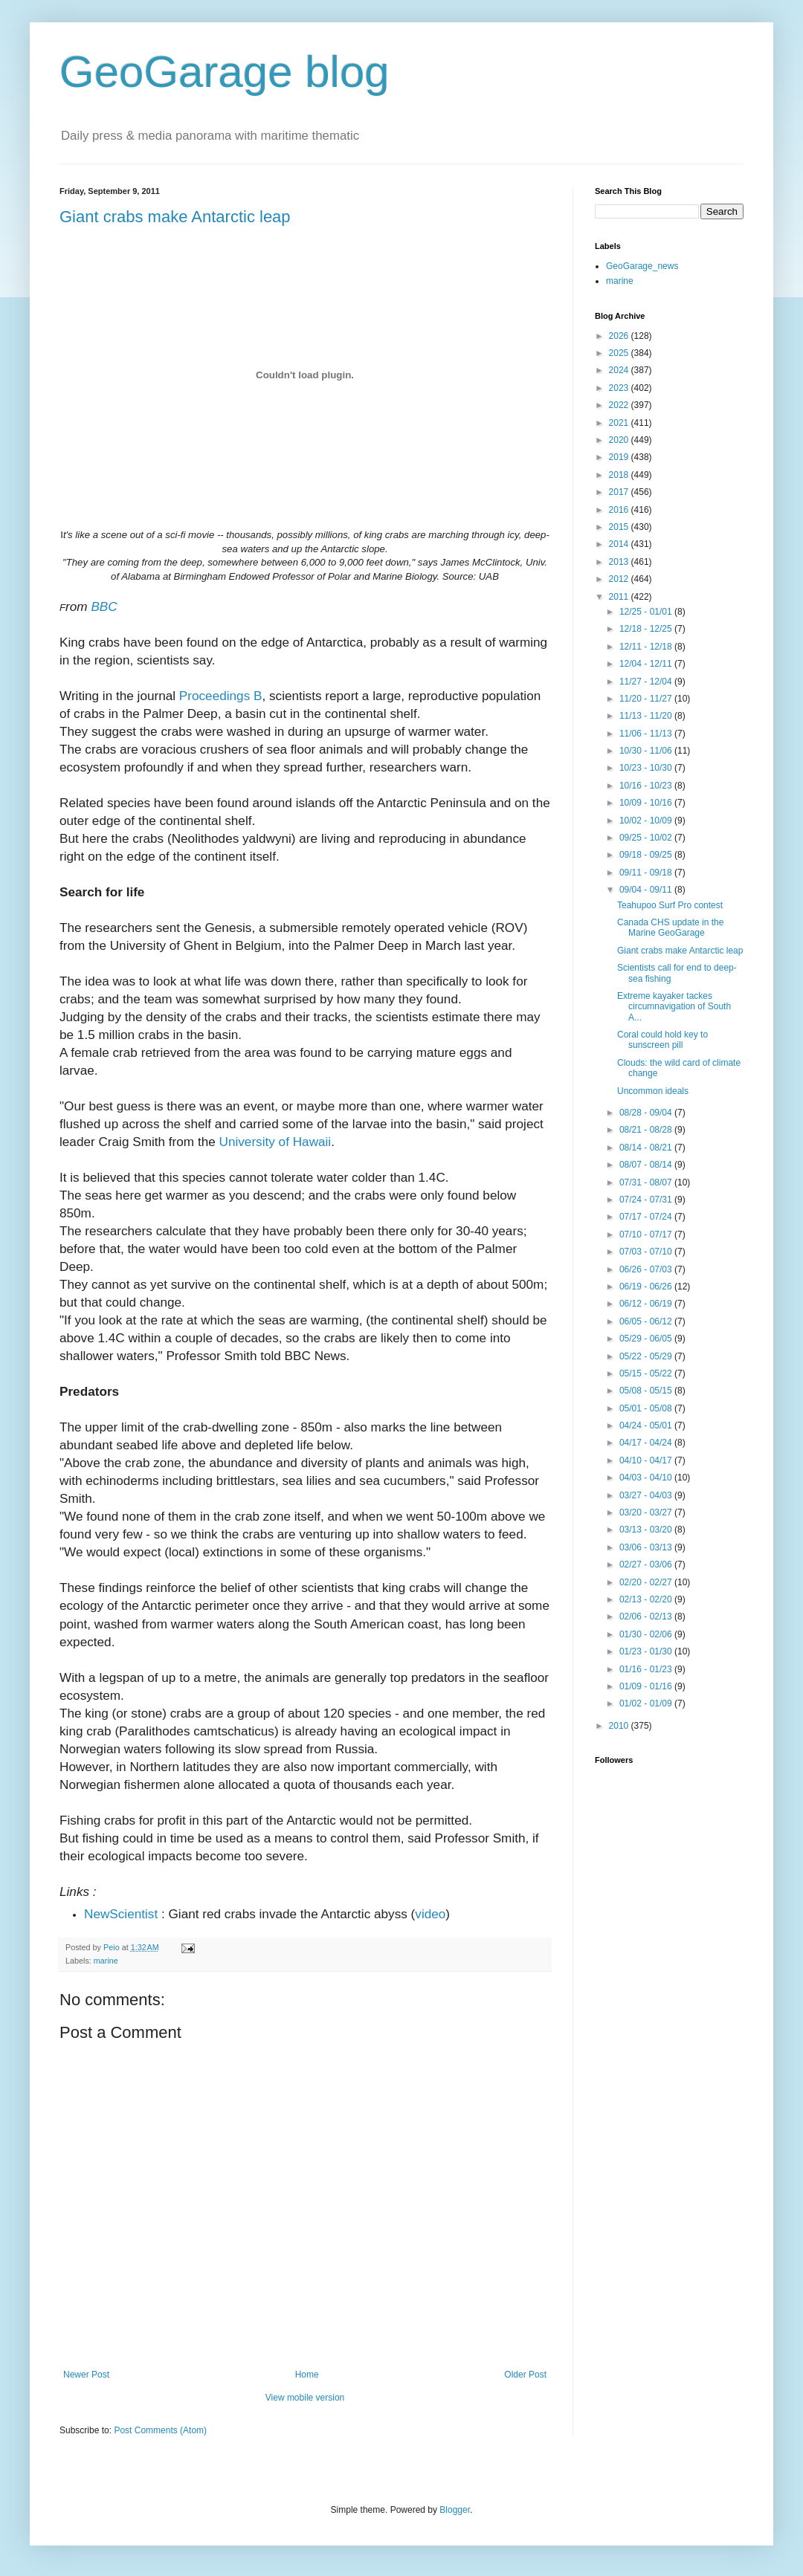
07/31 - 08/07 (646, 1182)
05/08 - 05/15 (646, 1390)
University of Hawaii (275, 1141)
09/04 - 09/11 (646, 889)
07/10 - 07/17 (646, 1234)
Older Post (525, 2374)
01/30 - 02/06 (646, 1634)
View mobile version (305, 2397)
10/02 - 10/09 (646, 820)
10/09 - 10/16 (646, 802)
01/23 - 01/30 (646, 1651)
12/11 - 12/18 (646, 646)
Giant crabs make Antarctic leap (175, 216)
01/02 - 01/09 (646, 1703)
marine (106, 1960)
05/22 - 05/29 (646, 1356)
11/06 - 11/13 (646, 733)
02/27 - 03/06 (646, 1564)
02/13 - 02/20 (646, 1599)
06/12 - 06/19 (646, 1303)
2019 (620, 457)
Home (307, 2374)
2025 (620, 353)
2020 (620, 440)
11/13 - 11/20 (646, 716)
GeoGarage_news (642, 266)
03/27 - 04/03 (646, 1495)
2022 (620, 405)
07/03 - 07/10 (646, 1251)
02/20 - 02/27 (646, 1582)
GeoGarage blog (224, 72)
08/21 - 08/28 (646, 1129)
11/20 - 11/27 (646, 698)
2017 (620, 492)
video (430, 1913)
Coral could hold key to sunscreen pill (662, 1039)
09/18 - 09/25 (646, 855)
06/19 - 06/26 (646, 1286)
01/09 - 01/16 (646, 1686)
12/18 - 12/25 (646, 629)
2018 (620, 475)
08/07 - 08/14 (646, 1164)
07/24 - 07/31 (646, 1199)
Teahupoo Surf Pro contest (670, 905)
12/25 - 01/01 (646, 611)
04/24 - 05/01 (646, 1425)
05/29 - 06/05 (646, 1338)
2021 (620, 423)
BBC (104, 606)
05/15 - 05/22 (646, 1373)
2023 (620, 388)
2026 (620, 336)
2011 (620, 597)
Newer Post (86, 2374)
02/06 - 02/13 (646, 1616)
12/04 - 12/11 (646, 663)
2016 (620, 510)
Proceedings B (220, 695)
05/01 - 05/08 (646, 1408)
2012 (620, 579)
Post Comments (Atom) (160, 2430)
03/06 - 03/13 (646, 1547)
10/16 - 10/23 (646, 785)
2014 (620, 544)
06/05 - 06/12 (646, 1321)
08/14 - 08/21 (646, 1147)
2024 (620, 370)
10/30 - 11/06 (646, 750)
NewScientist (121, 1913)
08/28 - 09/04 (646, 1112)
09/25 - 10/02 (646, 837)
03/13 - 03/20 (646, 1529)
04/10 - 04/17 (646, 1460)
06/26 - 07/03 (646, 1269)
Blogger (454, 2510)
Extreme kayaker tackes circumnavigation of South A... (674, 1007)
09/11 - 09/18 (646, 872)
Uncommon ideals (652, 1091)
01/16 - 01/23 (646, 1669)
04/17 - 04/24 (646, 1442)
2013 (620, 562)
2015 (620, 527)
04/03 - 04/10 (646, 1477)
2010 (620, 1726)
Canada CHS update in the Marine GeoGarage (670, 927)
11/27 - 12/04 (646, 681)
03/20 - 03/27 (646, 1512)
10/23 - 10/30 (646, 768)
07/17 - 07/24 (646, 1216)
